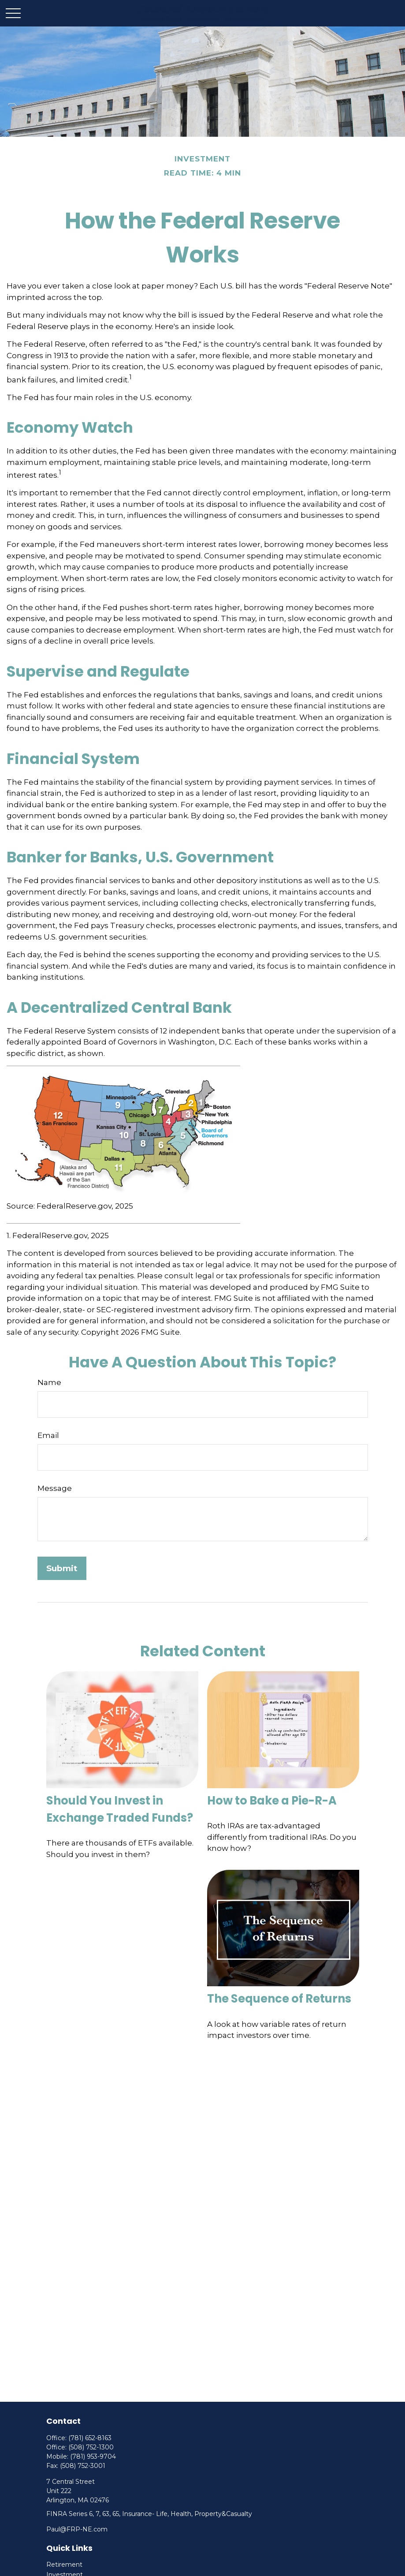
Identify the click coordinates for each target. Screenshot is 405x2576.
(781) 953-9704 (93, 2456)
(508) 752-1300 (91, 2447)
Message (54, 1488)
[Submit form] (61, 1568)
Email (48, 1435)
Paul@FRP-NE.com (77, 2529)
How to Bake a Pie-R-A (272, 1800)
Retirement (64, 2565)
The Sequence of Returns (279, 1999)
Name (49, 1382)
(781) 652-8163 (89, 2438)
